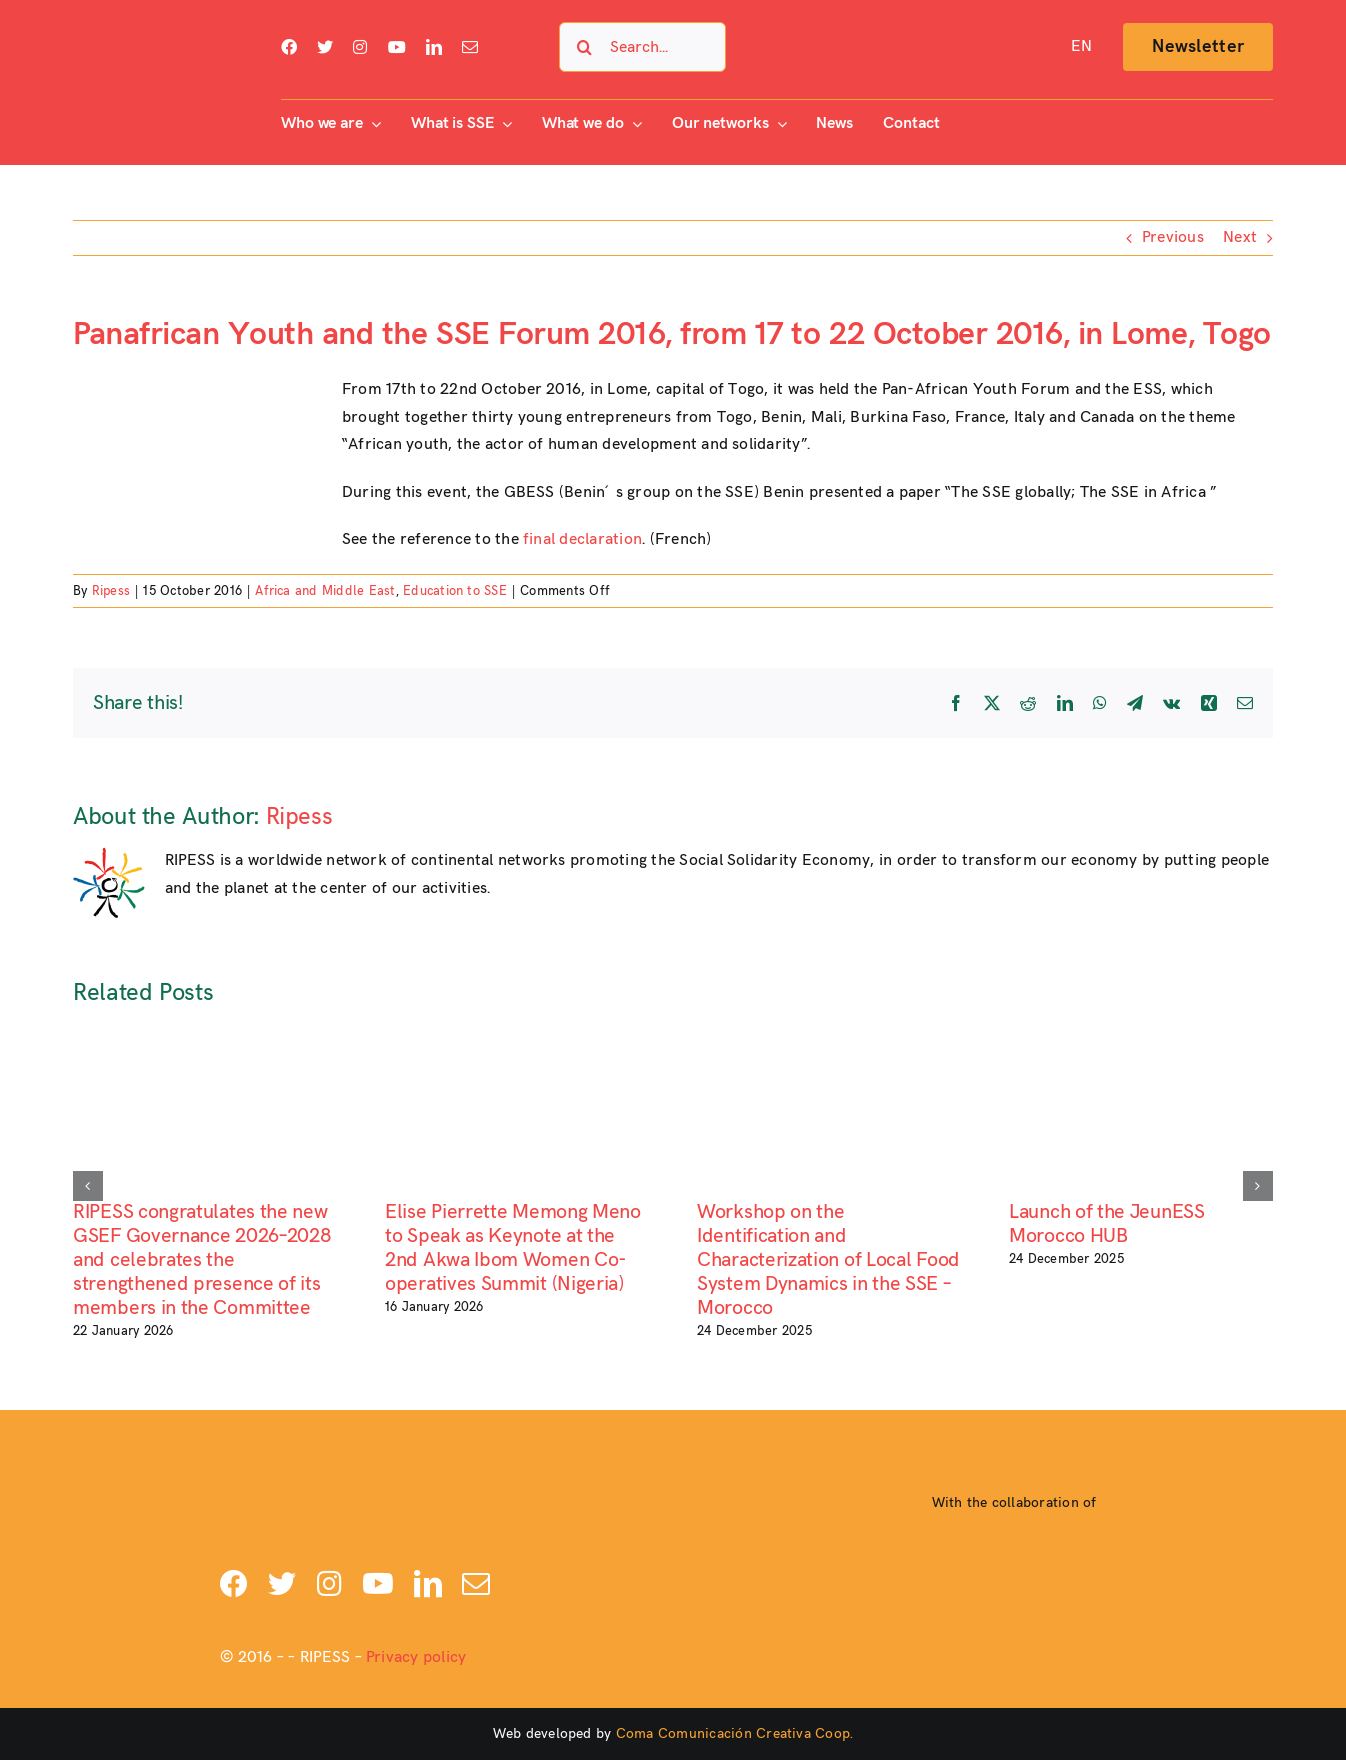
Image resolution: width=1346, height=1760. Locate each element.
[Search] (584, 47)
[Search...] (642, 47)
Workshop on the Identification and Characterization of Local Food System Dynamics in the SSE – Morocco (828, 1260)
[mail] (470, 47)
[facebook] (289, 47)
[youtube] (397, 47)
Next (1240, 237)
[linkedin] (434, 47)
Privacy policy (416, 1657)
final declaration (582, 539)
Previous (1173, 237)
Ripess (111, 591)
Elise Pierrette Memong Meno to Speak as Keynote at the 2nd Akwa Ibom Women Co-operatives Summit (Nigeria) (513, 1248)
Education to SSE (455, 591)
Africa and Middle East (325, 591)
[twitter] (325, 47)
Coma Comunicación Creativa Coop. (735, 1733)
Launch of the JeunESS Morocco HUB (1107, 1224)
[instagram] (360, 47)
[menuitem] (1081, 47)
